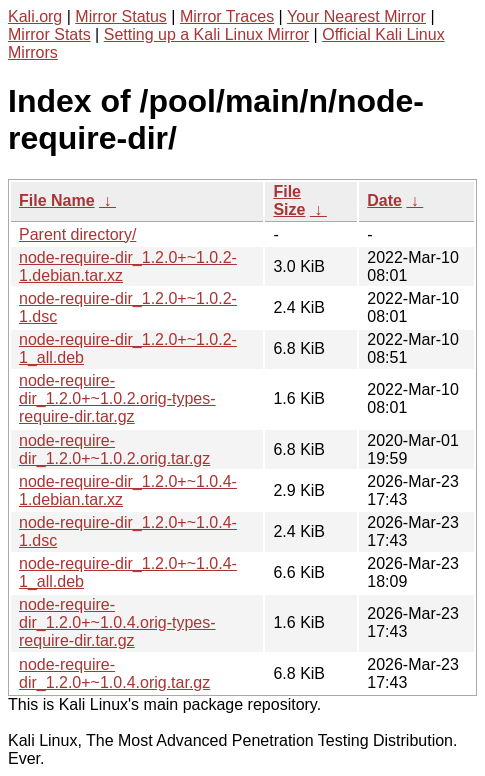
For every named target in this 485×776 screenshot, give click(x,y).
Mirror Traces (227, 16)
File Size (289, 200)
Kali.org (35, 16)
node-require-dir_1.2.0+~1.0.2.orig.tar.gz (114, 449)
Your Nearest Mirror (356, 16)
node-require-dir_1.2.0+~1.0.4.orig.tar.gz (114, 673)
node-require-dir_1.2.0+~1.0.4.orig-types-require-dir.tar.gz (117, 622)
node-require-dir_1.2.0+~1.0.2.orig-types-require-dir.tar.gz (117, 398)
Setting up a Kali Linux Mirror (206, 34)
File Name (57, 200)
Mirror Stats (49, 34)
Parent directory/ (77, 234)
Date (384, 200)
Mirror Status (121, 16)
